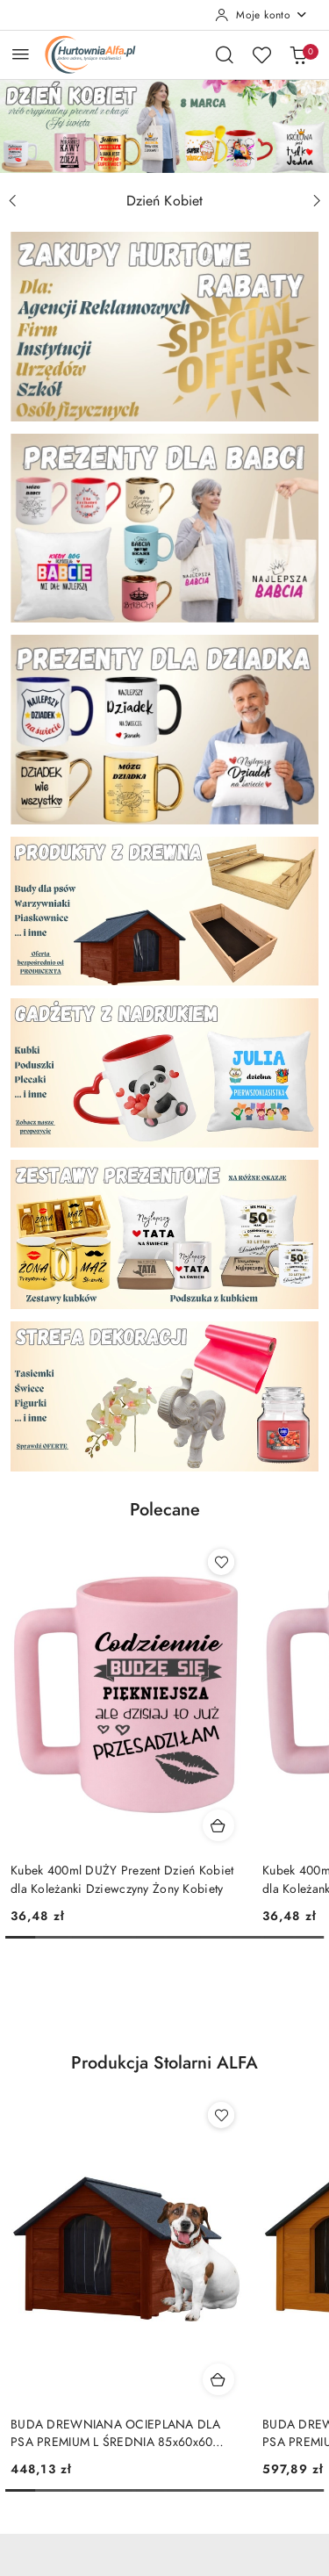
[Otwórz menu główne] (21, 54)
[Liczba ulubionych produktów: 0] (261, 54)
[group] (164, 126)
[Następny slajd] (317, 201)
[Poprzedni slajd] (12, 201)
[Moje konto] (261, 15)
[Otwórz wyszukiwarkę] (224, 54)
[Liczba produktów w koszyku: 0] (298, 54)
